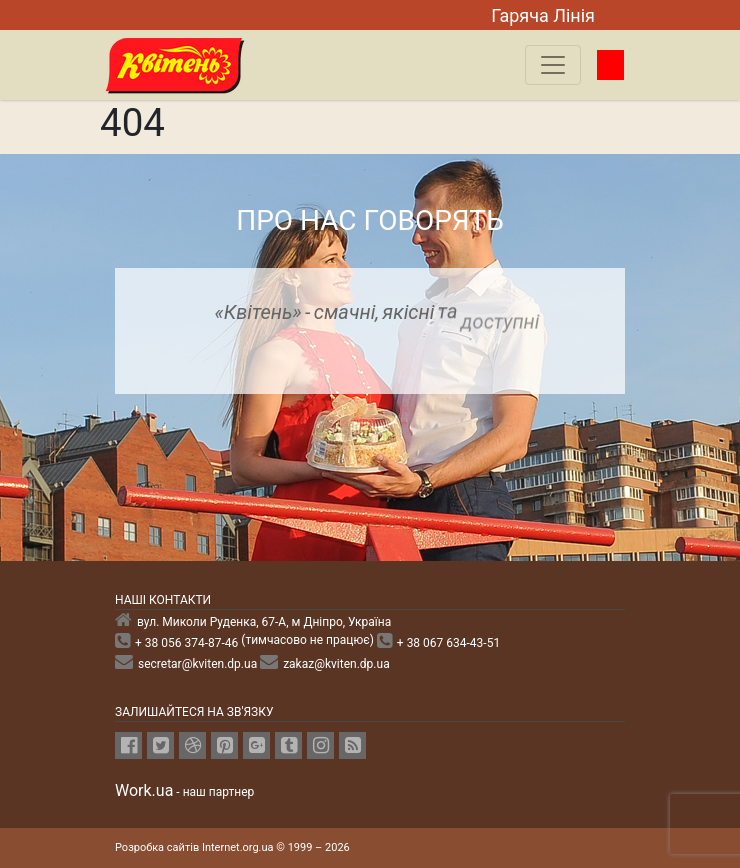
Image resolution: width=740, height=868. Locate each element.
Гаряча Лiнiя (543, 15)
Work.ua (144, 790)
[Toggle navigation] (553, 65)
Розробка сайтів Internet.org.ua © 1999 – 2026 (232, 847)
